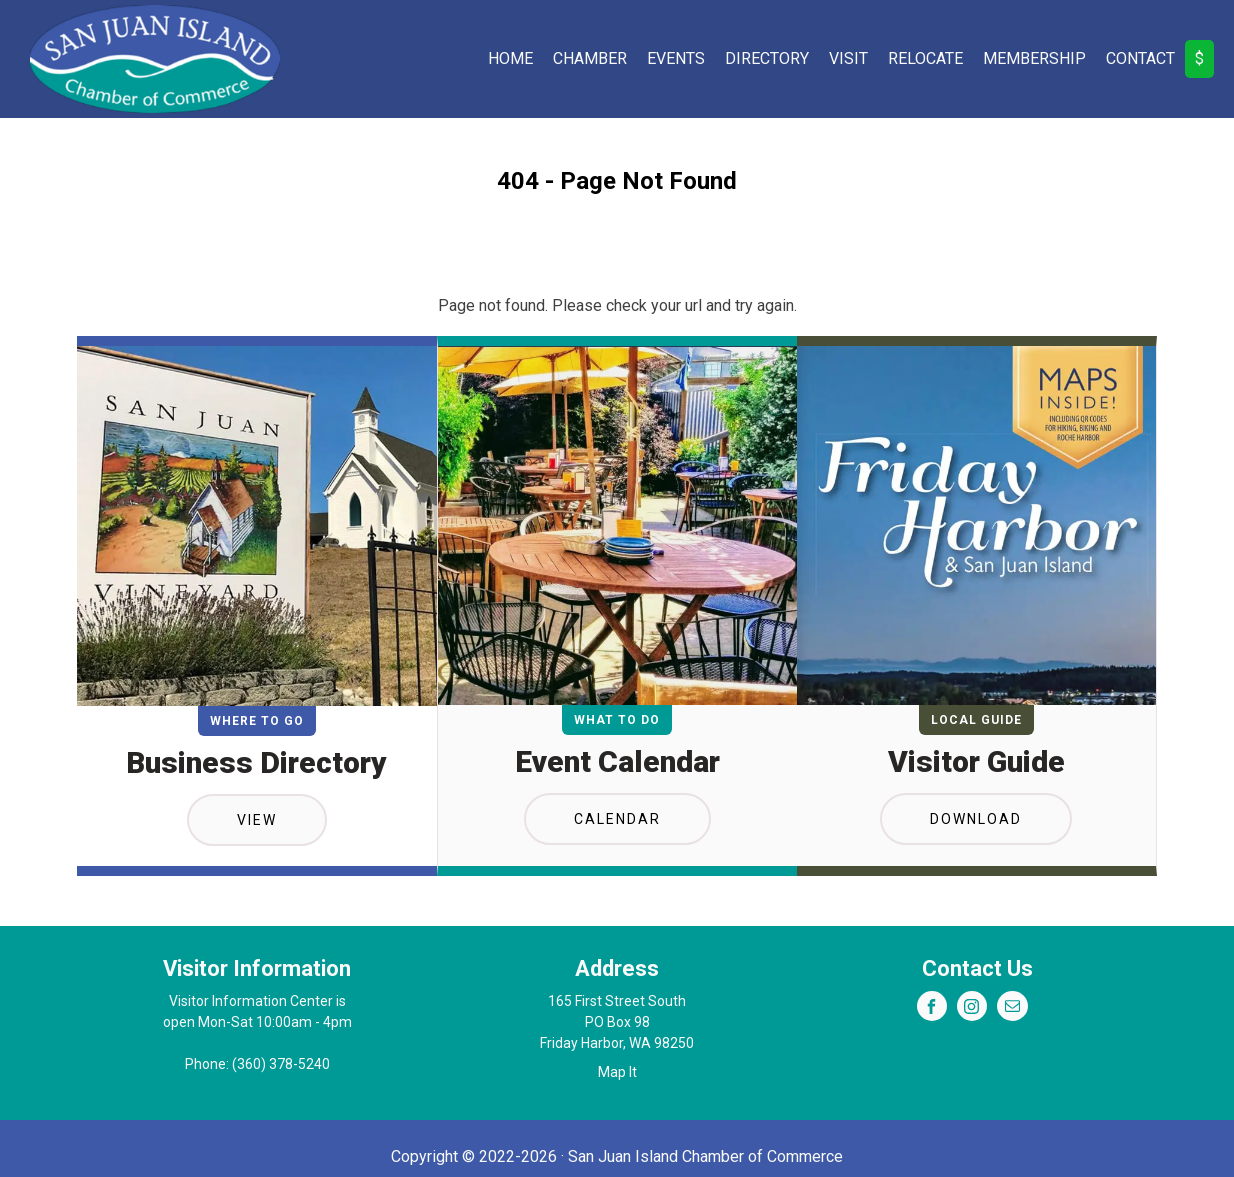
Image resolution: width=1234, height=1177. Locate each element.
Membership (1034, 58)
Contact (1140, 58)
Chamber (590, 58)
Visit (848, 58)
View (257, 820)
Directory (767, 58)
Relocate (925, 58)
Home (510, 58)
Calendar (617, 819)
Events (676, 58)
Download (976, 819)
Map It (617, 1072)
